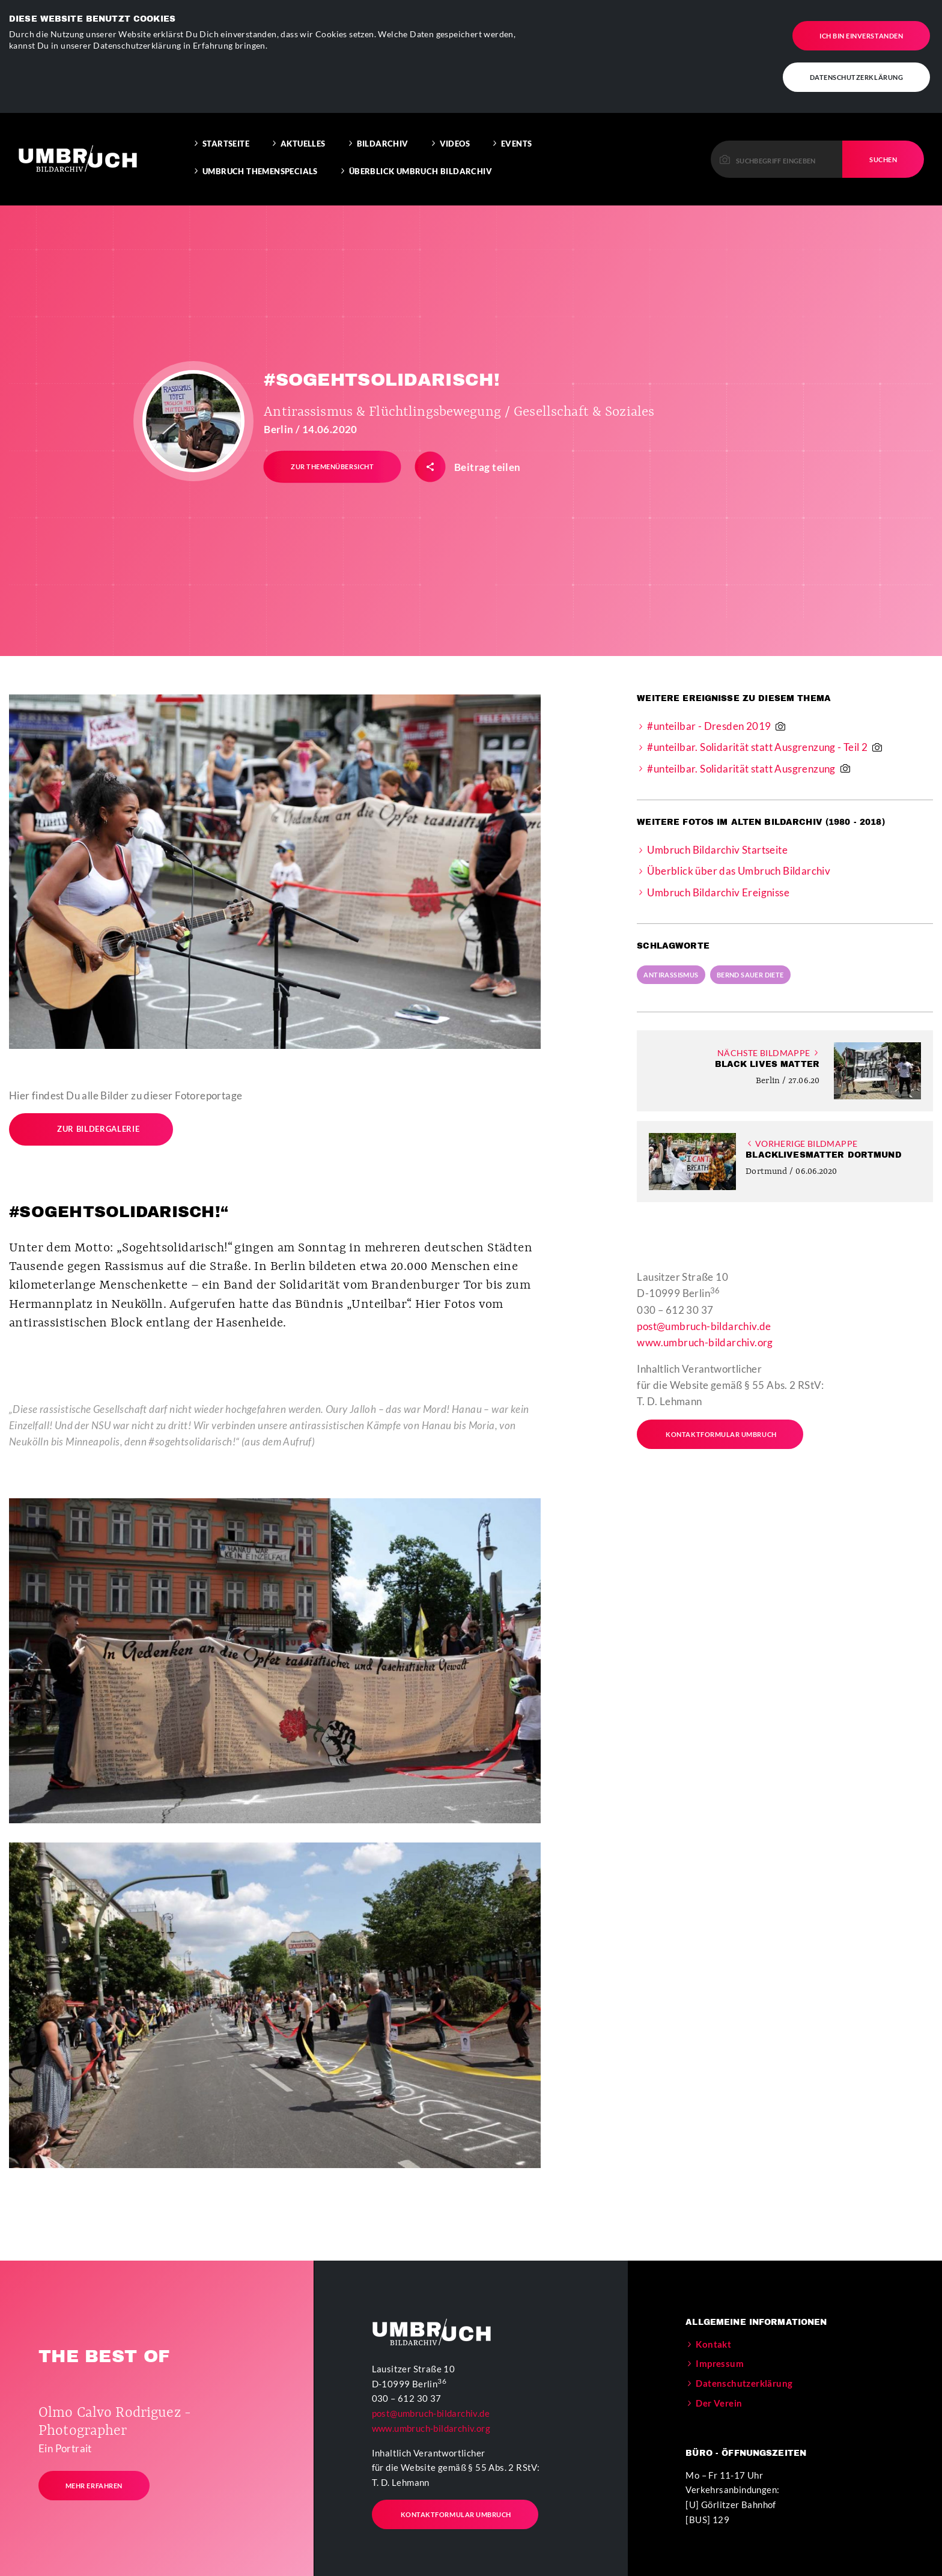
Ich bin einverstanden (861, 35)
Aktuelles (303, 138)
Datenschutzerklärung (857, 76)
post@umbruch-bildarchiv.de (704, 1320)
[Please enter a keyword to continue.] (777, 153)
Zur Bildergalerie (86, 1124)
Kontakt (713, 2338)
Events (516, 138)
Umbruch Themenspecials (260, 166)
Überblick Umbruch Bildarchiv (420, 166)
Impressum (720, 2358)
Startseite (225, 138)
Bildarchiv (383, 138)
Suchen (883, 153)
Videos (455, 138)
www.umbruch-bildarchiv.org (705, 1337)
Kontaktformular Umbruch (712, 1428)
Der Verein (719, 2397)
